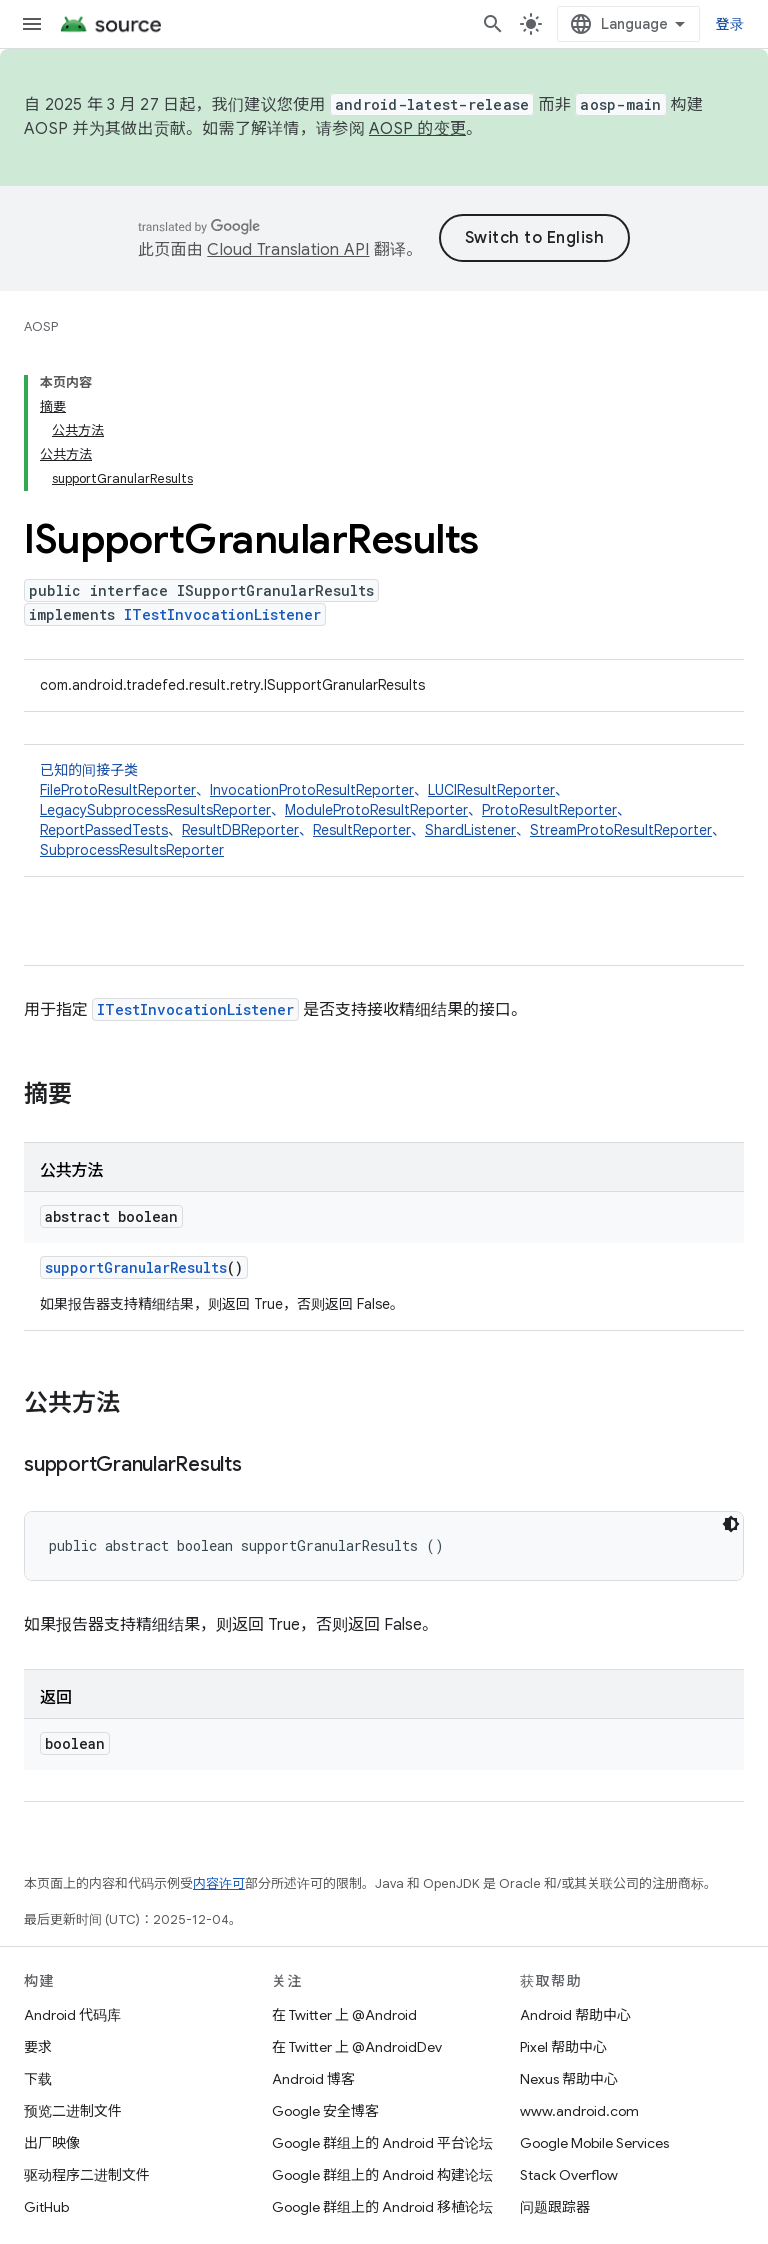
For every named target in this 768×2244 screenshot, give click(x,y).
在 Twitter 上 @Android (344, 2015)
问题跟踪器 (555, 2207)
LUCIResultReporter (491, 790)
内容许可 (219, 1883)
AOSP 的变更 (417, 129)
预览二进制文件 (73, 2111)
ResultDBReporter (240, 830)
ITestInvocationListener (222, 614)
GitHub (46, 2207)
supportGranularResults (136, 1267)
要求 (38, 2047)
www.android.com (579, 2111)
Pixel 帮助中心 (563, 2047)
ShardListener (470, 830)
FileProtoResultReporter (118, 790)
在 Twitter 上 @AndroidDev (357, 2047)
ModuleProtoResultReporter (376, 810)
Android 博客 (313, 2079)
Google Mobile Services (594, 2143)
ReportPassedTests (104, 830)
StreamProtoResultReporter (621, 830)
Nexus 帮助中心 (569, 2079)
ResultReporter (362, 830)
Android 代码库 (72, 2015)
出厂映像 (52, 2143)
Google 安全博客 (325, 2111)
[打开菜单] (32, 24)
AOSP (41, 326)
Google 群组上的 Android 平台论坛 (382, 2143)
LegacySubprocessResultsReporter (155, 810)
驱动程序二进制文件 (87, 2175)
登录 (730, 24)
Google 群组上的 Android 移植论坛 (382, 2207)
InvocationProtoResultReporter (312, 790)
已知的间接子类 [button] (384, 810)
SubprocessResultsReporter (132, 850)
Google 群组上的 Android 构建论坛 (382, 2175)
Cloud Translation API (288, 250)
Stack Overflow (569, 2175)
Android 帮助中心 (575, 2015)
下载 (38, 2079)
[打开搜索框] (493, 24)
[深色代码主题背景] (731, 1524)
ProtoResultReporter (549, 810)
